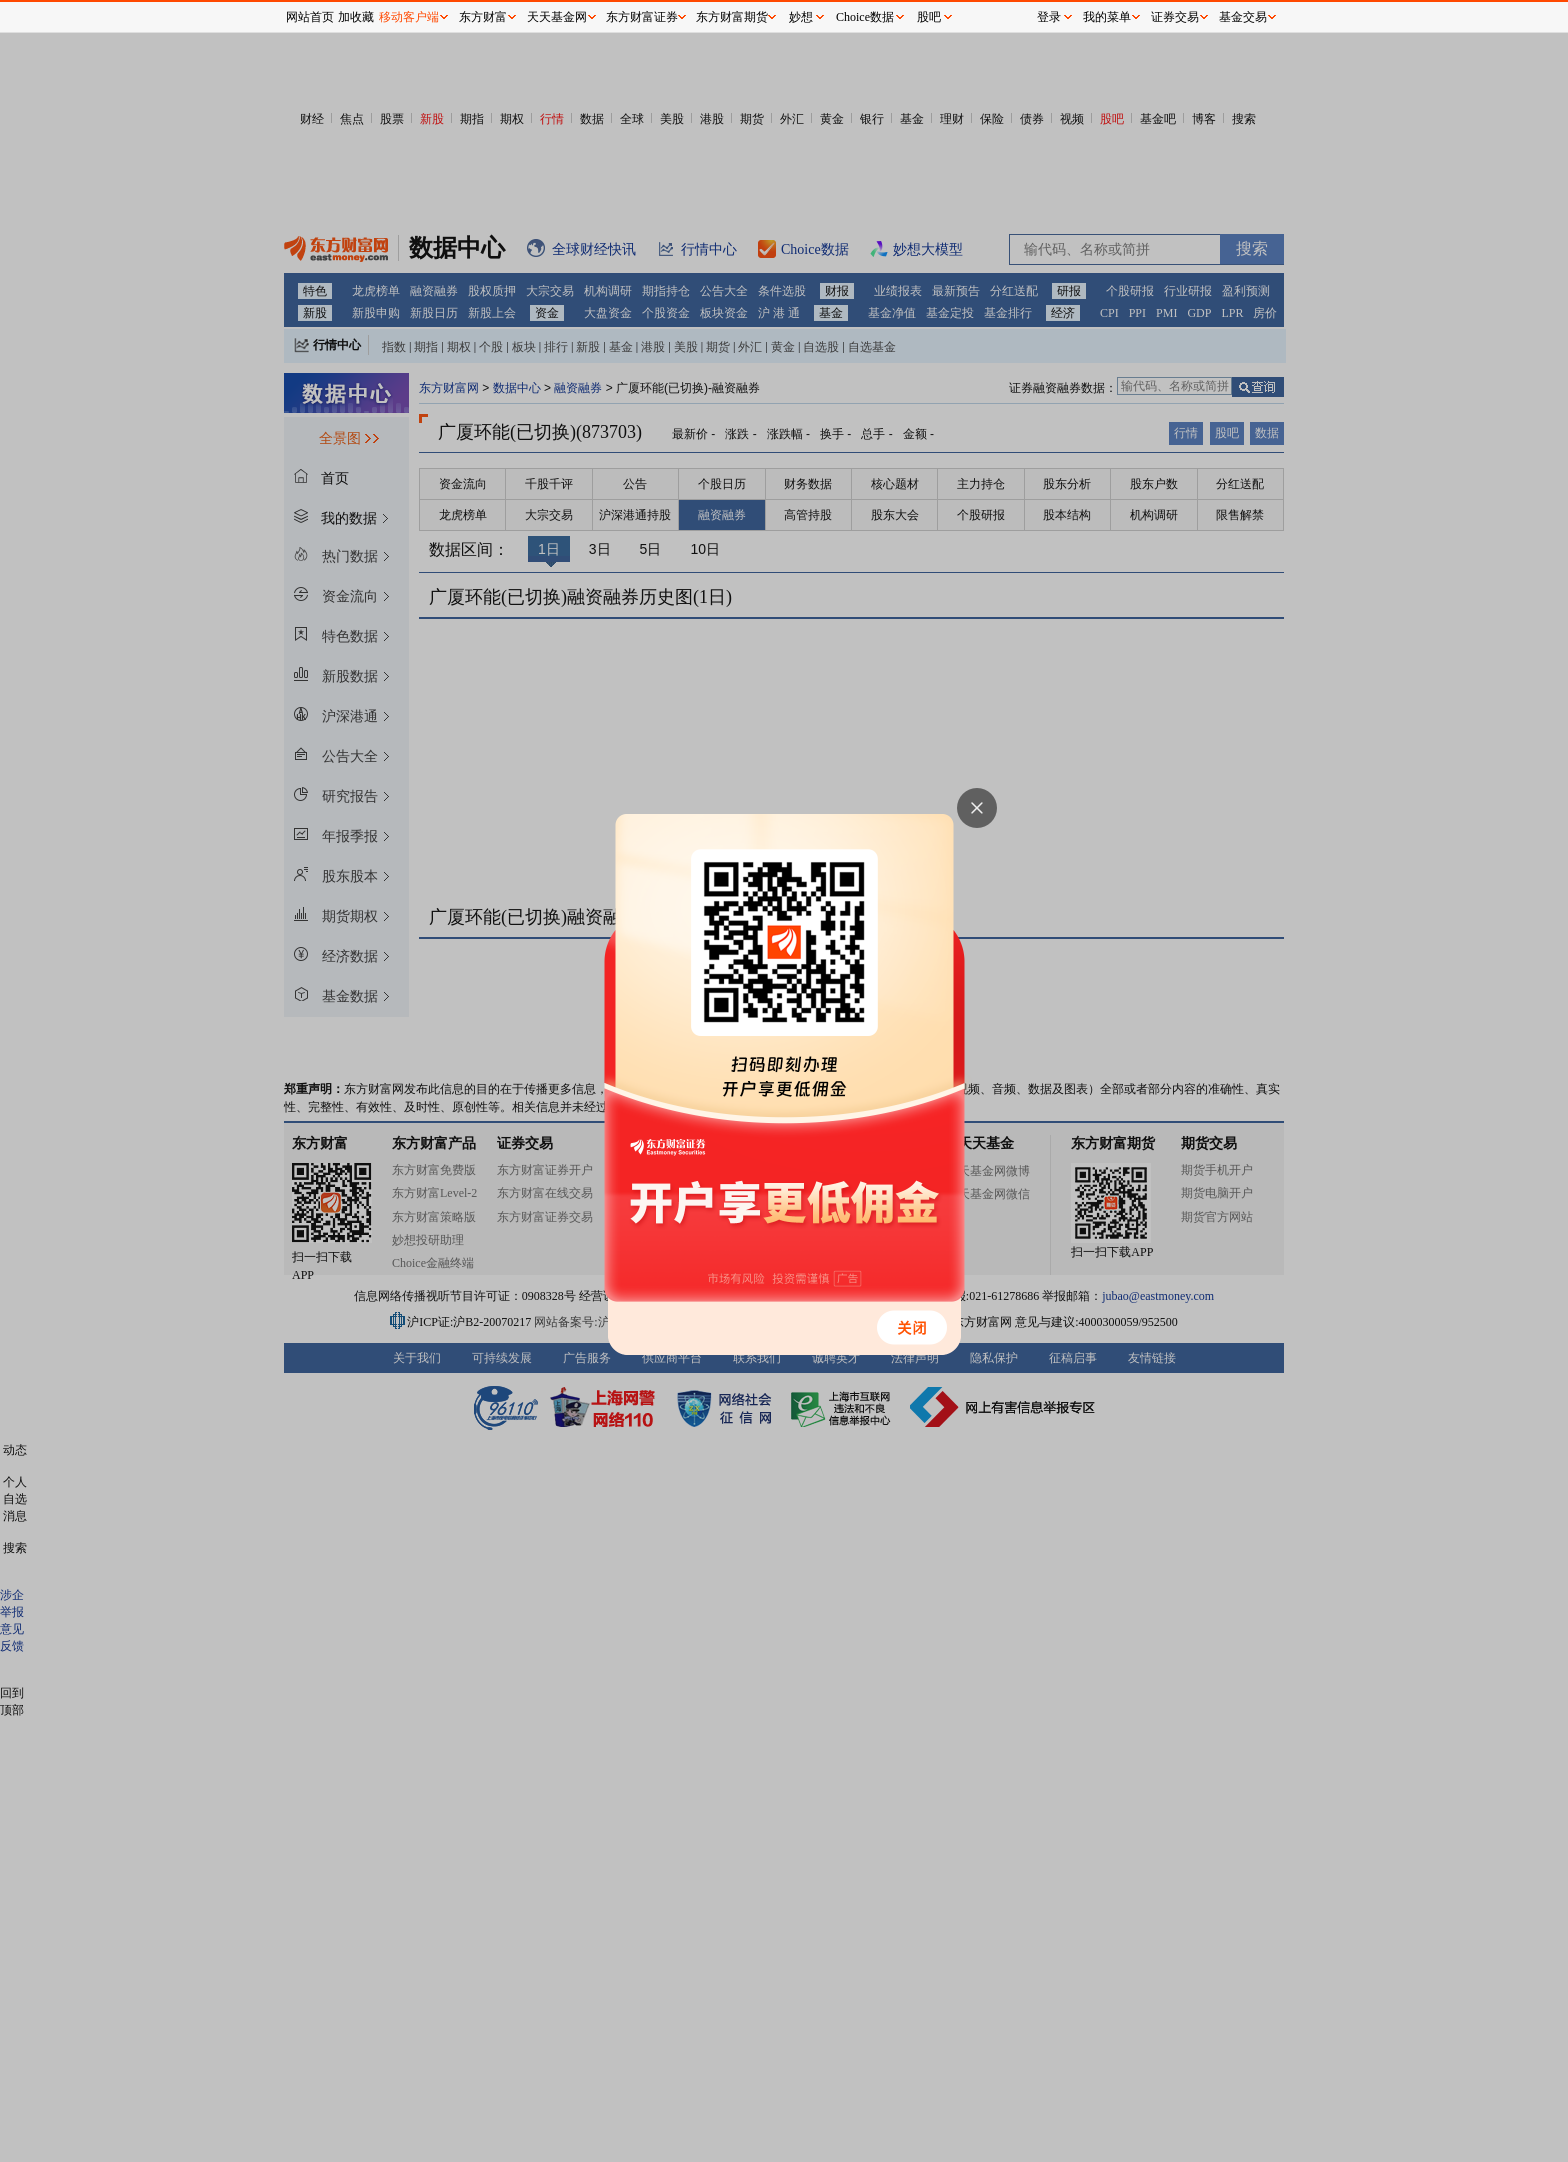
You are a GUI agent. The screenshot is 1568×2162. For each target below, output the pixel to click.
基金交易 (1243, 17)
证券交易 (1175, 17)
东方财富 (483, 17)
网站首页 (310, 17)
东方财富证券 (642, 17)
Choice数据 (865, 17)
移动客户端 (409, 17)
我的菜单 (1107, 17)
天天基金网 (557, 17)
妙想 (801, 17)
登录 (1049, 17)
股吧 (929, 17)
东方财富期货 (732, 17)
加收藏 (356, 17)
